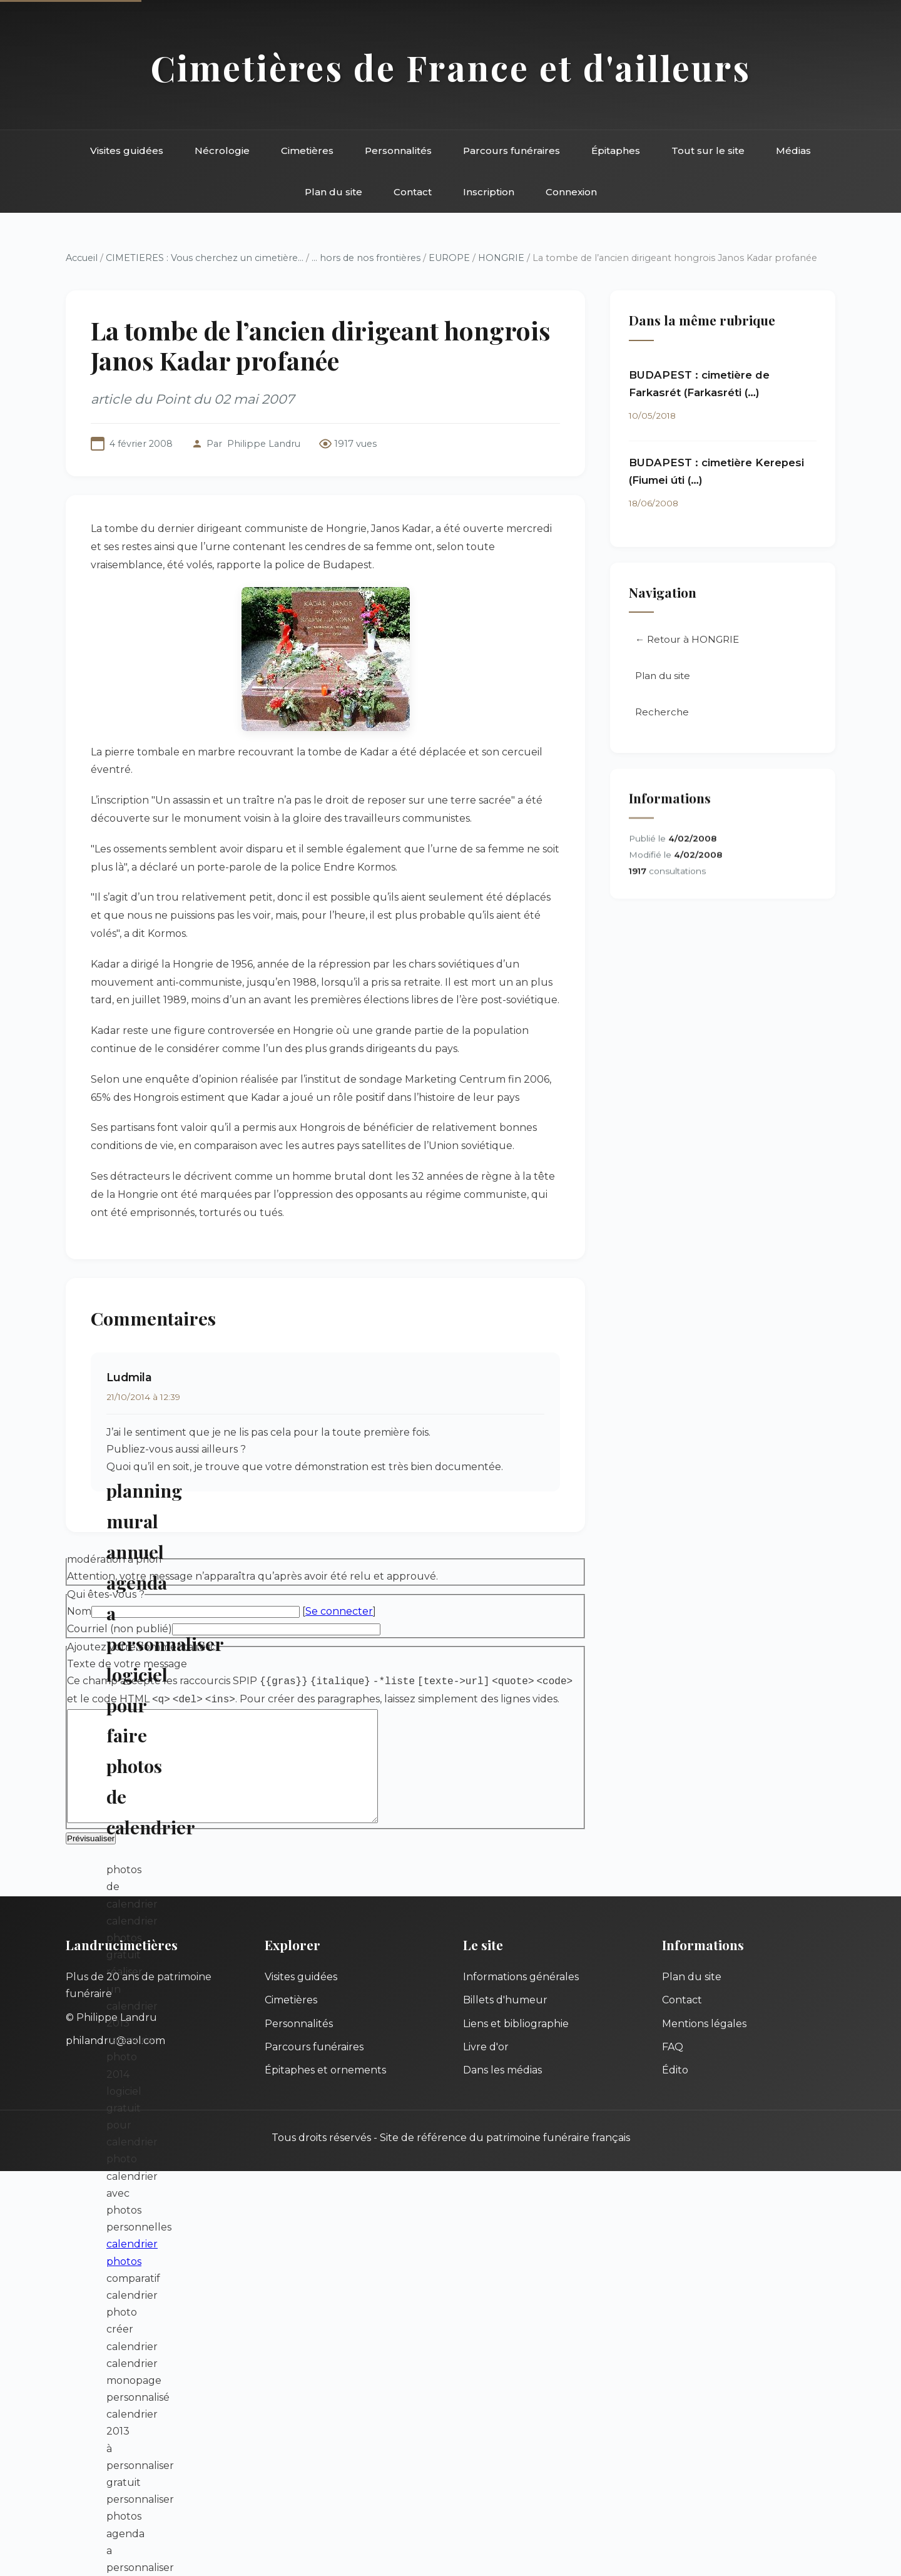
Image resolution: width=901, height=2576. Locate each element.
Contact (413, 192)
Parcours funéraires (511, 150)
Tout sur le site (708, 150)
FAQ (672, 2067)
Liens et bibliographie (516, 2044)
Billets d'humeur (505, 2020)
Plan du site (333, 192)
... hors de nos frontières (366, 257)
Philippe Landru (263, 443)
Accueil (82, 257)
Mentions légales (704, 2044)
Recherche (662, 713)
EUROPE (449, 257)
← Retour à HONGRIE (687, 641)
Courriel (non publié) (119, 1629)
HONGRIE (501, 257)
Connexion (571, 192)
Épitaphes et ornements (325, 2090)
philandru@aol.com (115, 2061)
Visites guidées (126, 150)
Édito (675, 2090)
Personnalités (398, 150)
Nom (79, 1611)
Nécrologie (222, 150)
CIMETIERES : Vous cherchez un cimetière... (204, 257)
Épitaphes (615, 150)
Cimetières (307, 150)
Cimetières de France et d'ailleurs (451, 67)
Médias (793, 150)
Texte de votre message (127, 1664)
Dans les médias (502, 2090)
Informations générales (521, 1997)
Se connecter (339, 1611)
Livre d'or (486, 2067)
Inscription (488, 192)
